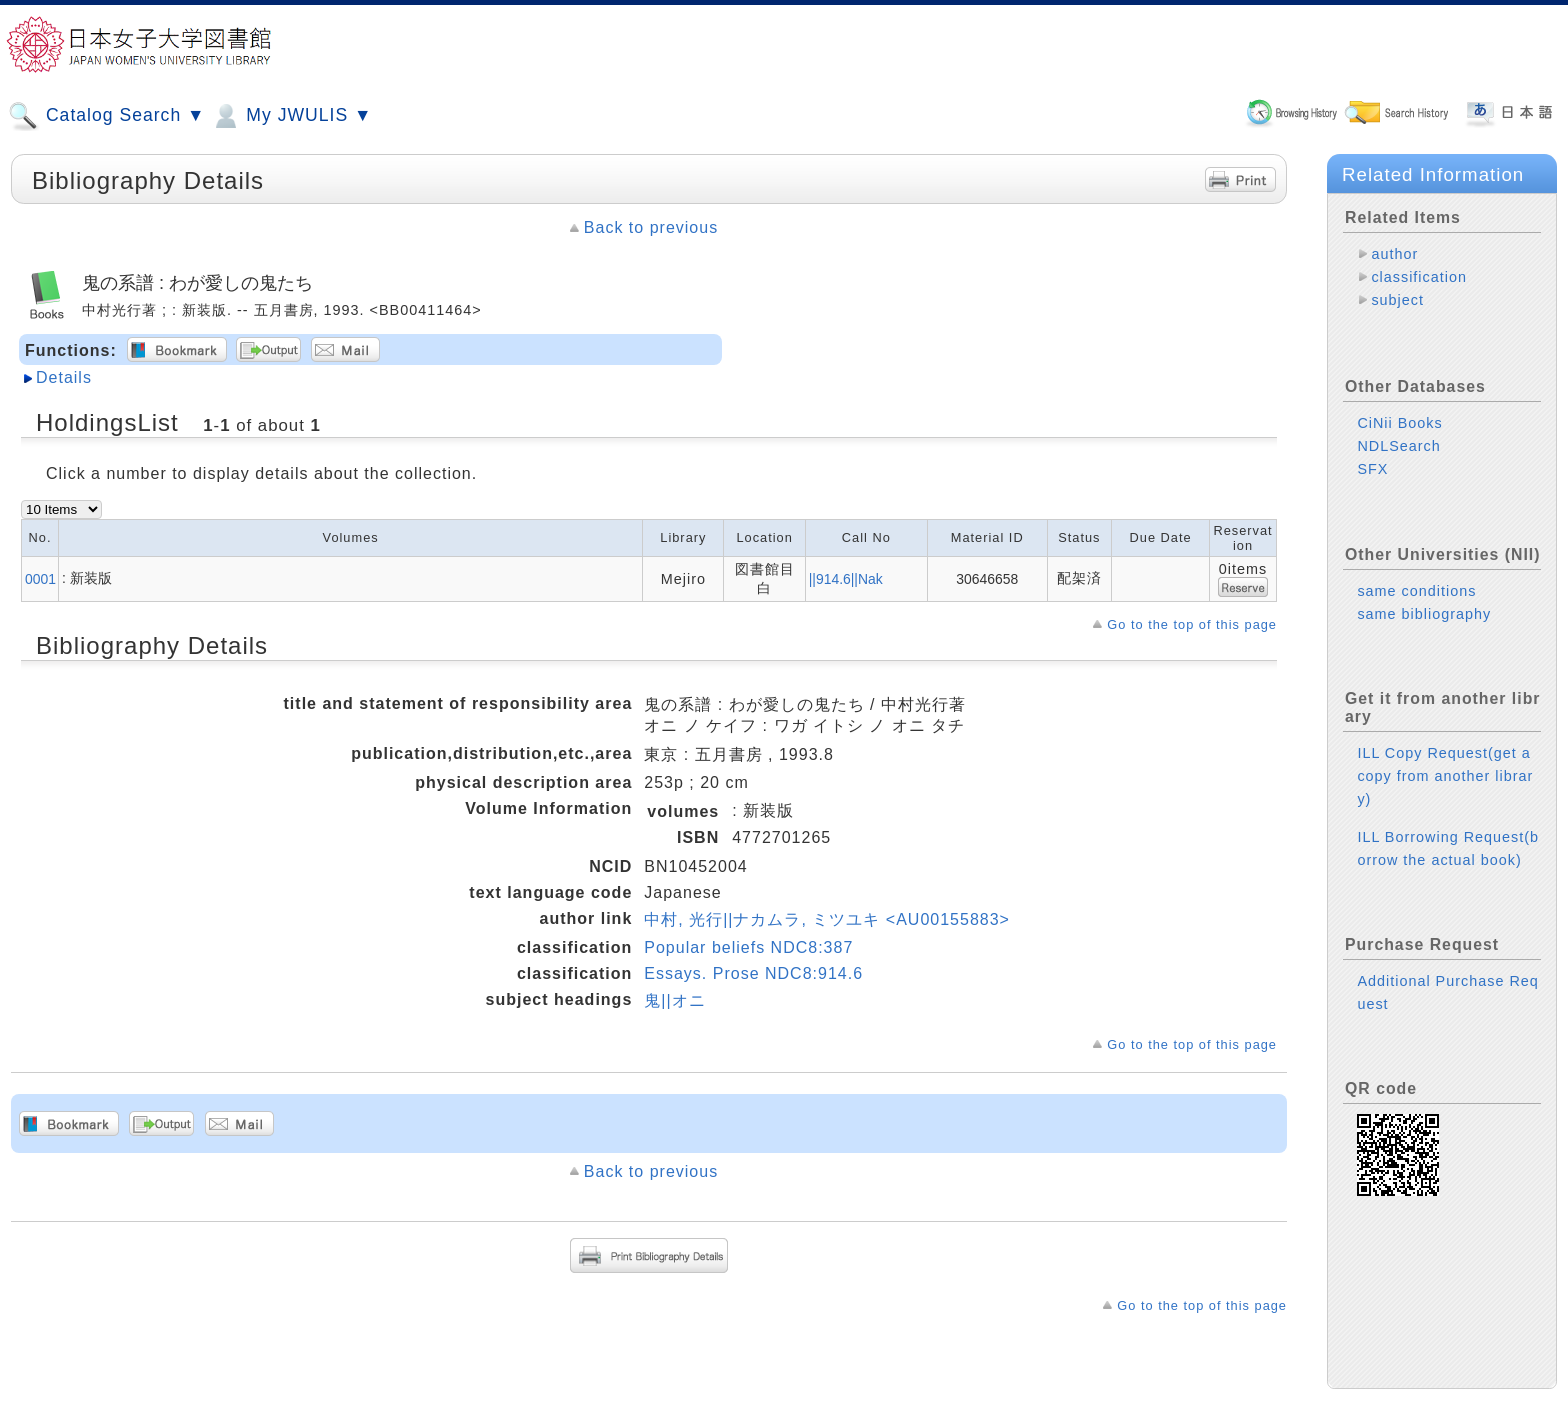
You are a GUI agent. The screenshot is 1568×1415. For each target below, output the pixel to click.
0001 (40, 579)
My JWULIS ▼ (291, 116)
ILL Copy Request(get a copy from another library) (1445, 760)
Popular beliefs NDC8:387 (748, 947)
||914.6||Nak (846, 579)
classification (1419, 277)
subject (1397, 300)
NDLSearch (1398, 430)
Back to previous (651, 227)
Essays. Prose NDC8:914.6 (753, 973)
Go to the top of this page (1192, 624)
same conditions (1416, 575)
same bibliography (1424, 598)
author (1394, 254)
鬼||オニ (674, 1000)
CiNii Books (1399, 407)
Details (64, 377)
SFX (1372, 453)
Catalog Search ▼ (106, 116)
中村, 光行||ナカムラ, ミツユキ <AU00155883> (827, 919)
